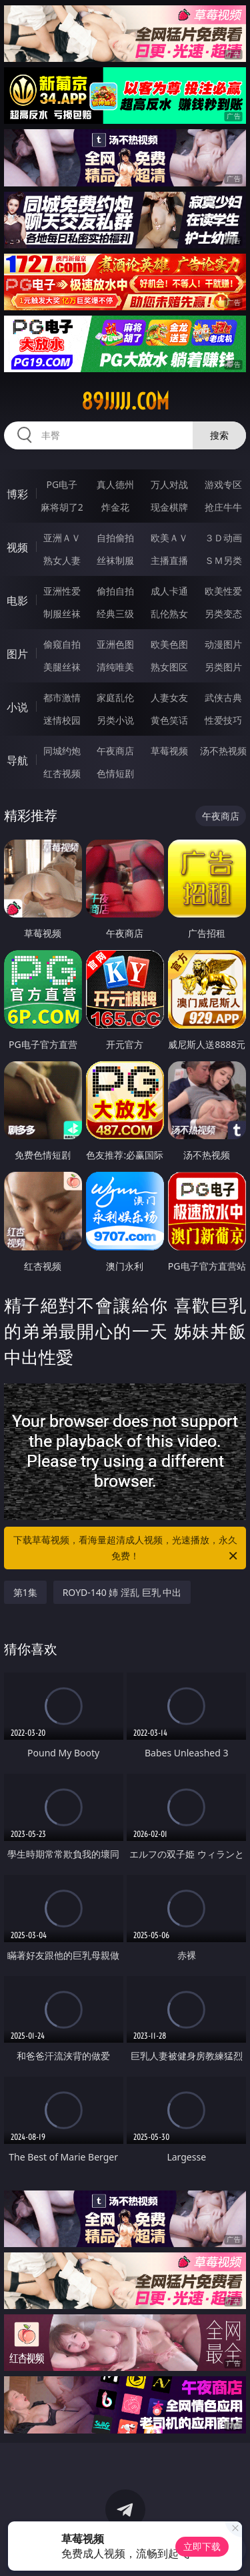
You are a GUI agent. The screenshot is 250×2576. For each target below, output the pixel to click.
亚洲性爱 (62, 591)
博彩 (17, 494)
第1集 (25, 1592)
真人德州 (115, 484)
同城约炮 (62, 750)
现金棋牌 (169, 507)
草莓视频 (169, 750)
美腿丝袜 (62, 666)
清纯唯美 (115, 666)
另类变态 (223, 613)
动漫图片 (223, 644)
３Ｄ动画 (223, 537)
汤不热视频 (223, 750)
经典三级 (115, 613)
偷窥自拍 (62, 644)
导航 (17, 760)
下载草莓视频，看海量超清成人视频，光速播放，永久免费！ (126, 1548)
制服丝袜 (62, 613)
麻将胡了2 (62, 507)
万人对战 (169, 484)
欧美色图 (169, 644)
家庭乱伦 (115, 697)
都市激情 (62, 697)
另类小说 (115, 720)
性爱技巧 (223, 720)
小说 (17, 707)
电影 (17, 600)
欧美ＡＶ (169, 537)
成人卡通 (169, 591)
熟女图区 (169, 666)
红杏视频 (62, 773)
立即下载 (202, 2546)
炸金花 (115, 507)
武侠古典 (223, 697)
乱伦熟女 (169, 613)
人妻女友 (169, 697)
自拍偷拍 (115, 537)
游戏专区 (223, 484)
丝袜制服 (115, 560)
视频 (17, 547)
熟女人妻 (62, 560)
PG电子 (61, 484)
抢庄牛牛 (223, 507)
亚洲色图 (115, 644)
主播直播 (169, 560)
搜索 (219, 435)
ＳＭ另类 (223, 560)
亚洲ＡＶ (62, 537)
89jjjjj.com (125, 401)
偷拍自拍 (115, 591)
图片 (17, 653)
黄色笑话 (169, 720)
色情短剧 (115, 773)
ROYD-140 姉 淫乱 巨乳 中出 (122, 1592)
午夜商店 (115, 750)
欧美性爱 (223, 591)
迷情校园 (62, 720)
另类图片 (223, 666)
